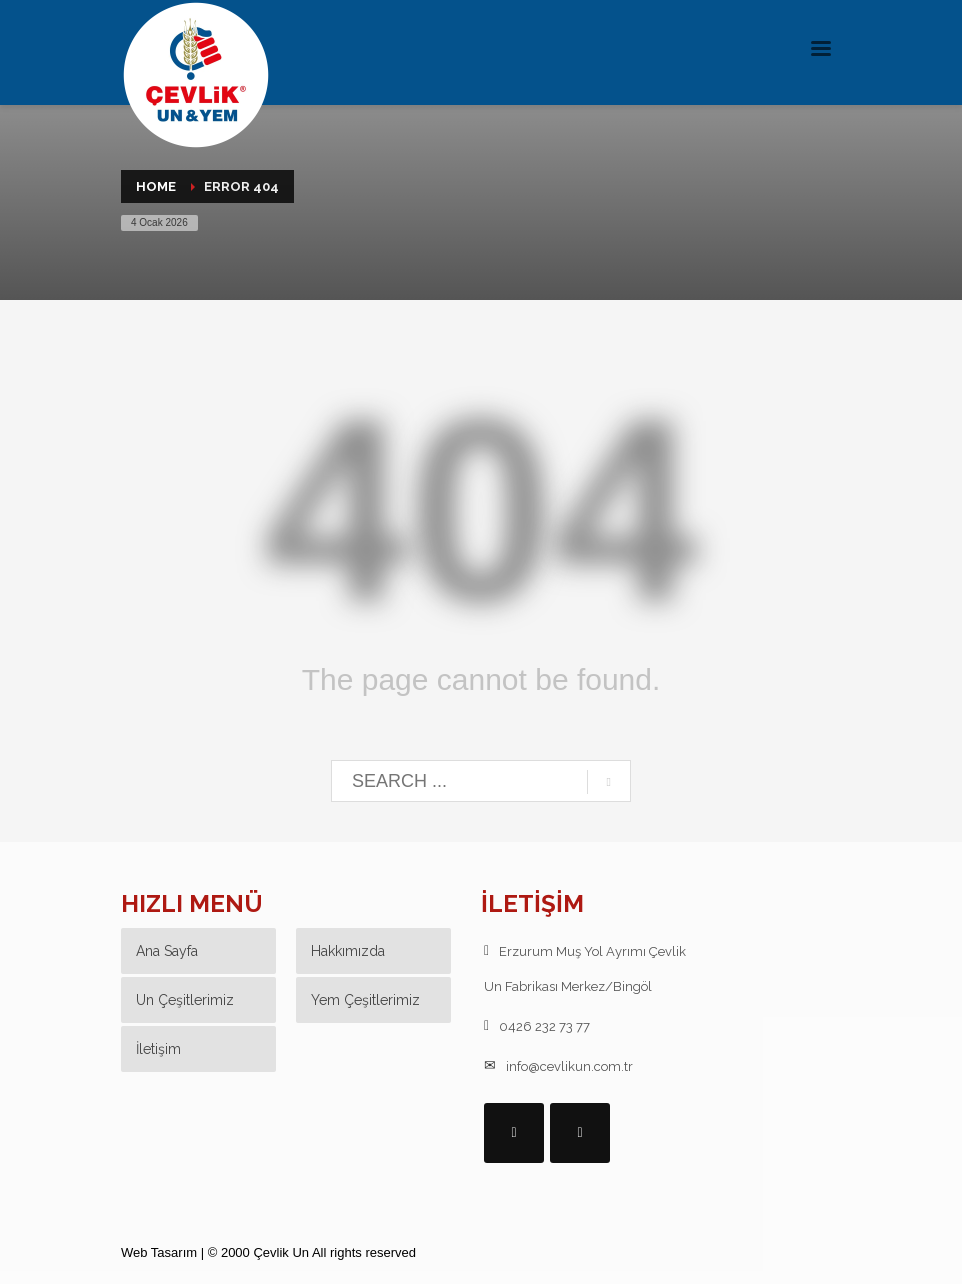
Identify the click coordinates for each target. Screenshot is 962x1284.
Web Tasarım (159, 1252)
